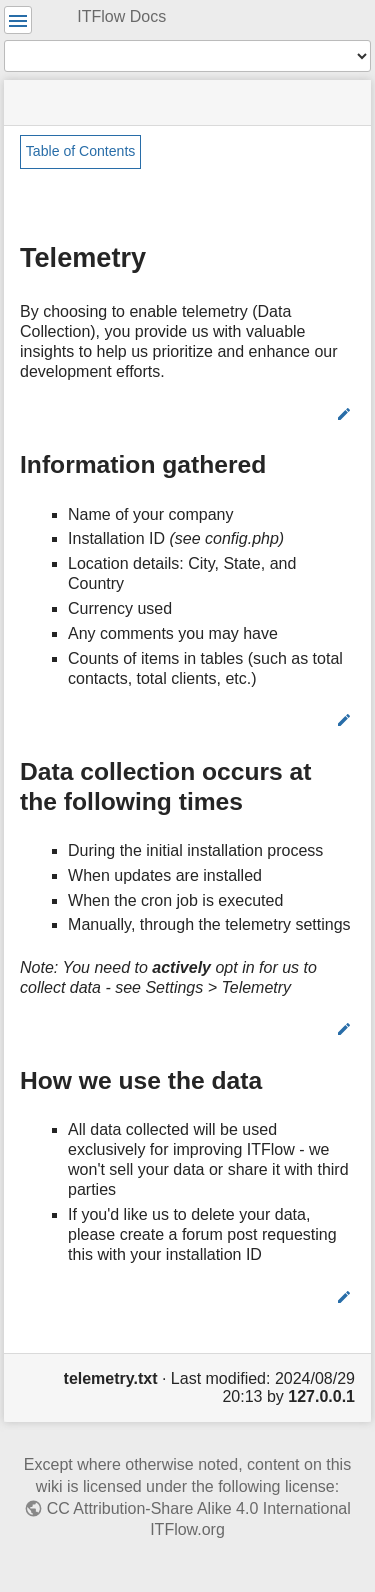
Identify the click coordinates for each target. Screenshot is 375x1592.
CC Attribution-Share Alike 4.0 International (199, 1508)
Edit (316, 414)
